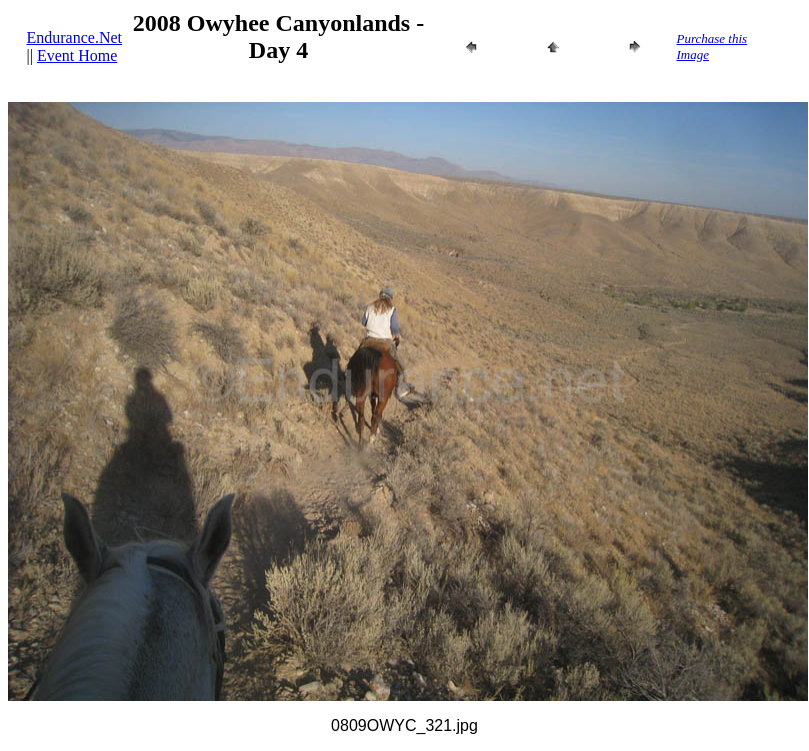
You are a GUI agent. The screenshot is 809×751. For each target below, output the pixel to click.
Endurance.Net (75, 37)
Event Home (77, 55)
